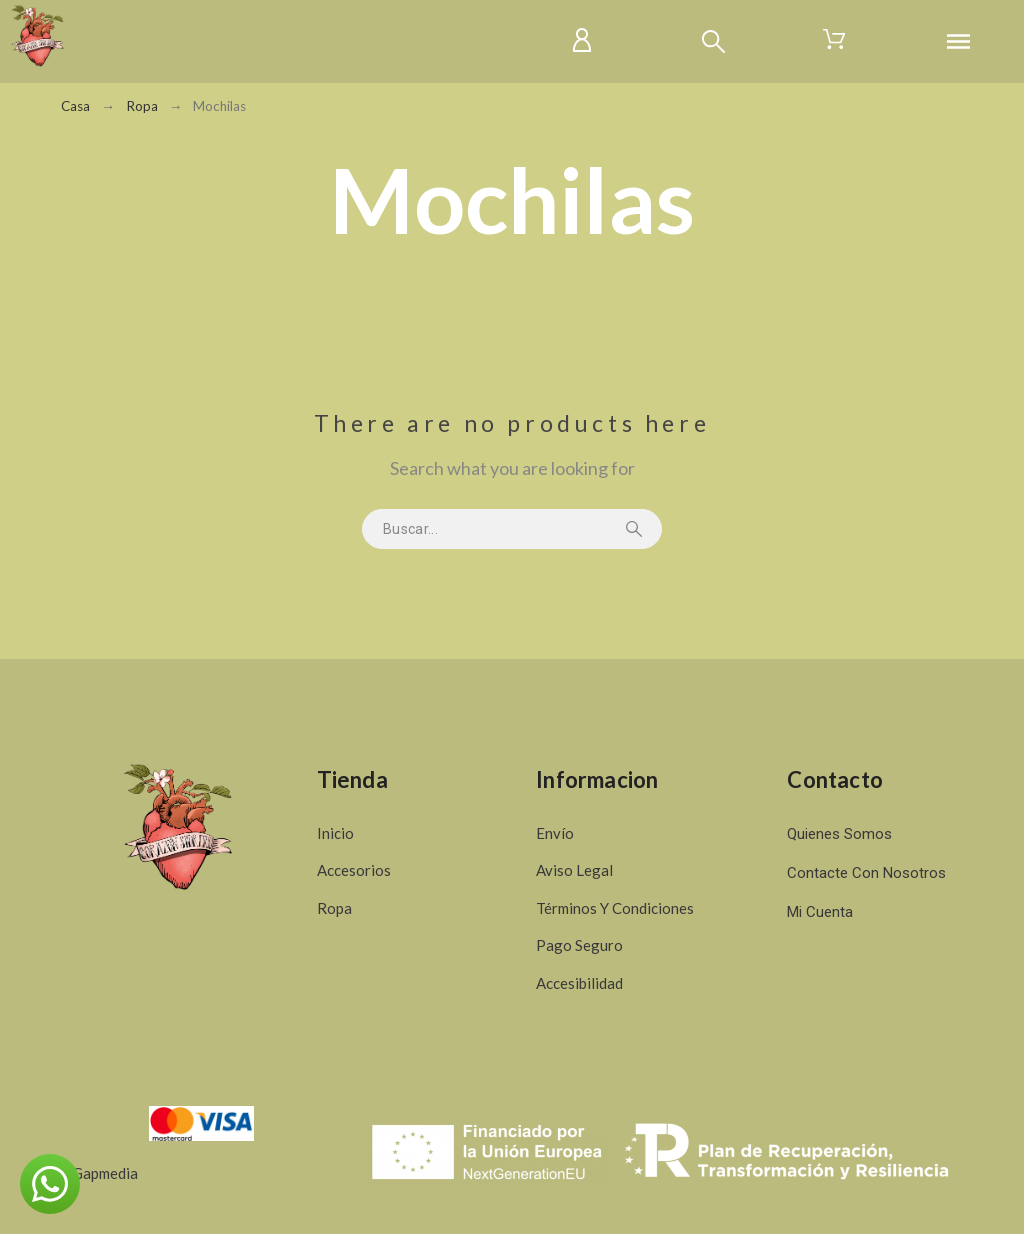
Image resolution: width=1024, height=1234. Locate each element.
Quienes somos (839, 834)
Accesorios (354, 870)
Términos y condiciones (615, 908)
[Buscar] (713, 41)
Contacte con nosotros (866, 873)
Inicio (335, 833)
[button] (50, 1184)
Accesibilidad (579, 983)
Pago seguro (579, 945)
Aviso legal (574, 870)
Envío (555, 833)
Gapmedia (105, 1173)
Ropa (334, 908)
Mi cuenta (820, 912)
